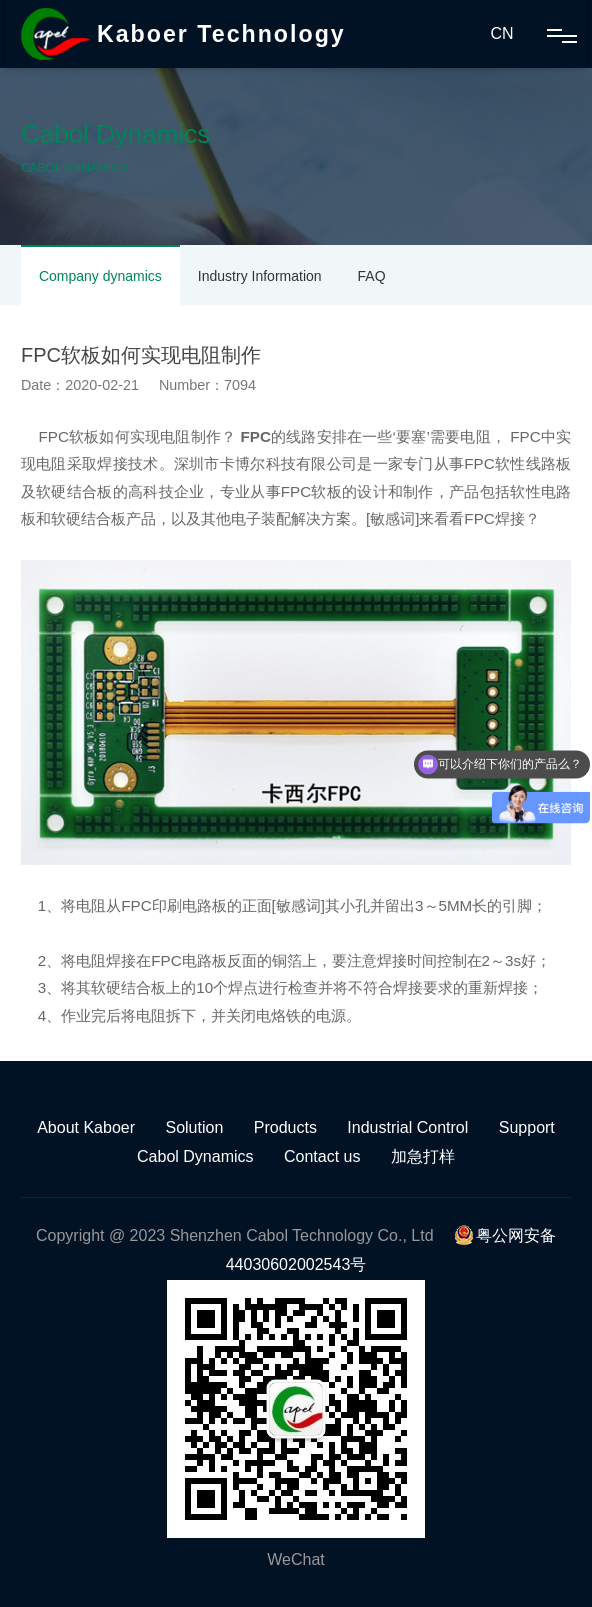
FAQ (372, 276)
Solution (194, 1127)
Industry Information (260, 276)
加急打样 (423, 1156)
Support (527, 1127)
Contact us (322, 1156)
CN (501, 33)
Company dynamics (100, 276)
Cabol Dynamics (195, 1156)
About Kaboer (86, 1127)
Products (285, 1127)
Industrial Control (407, 1127)
